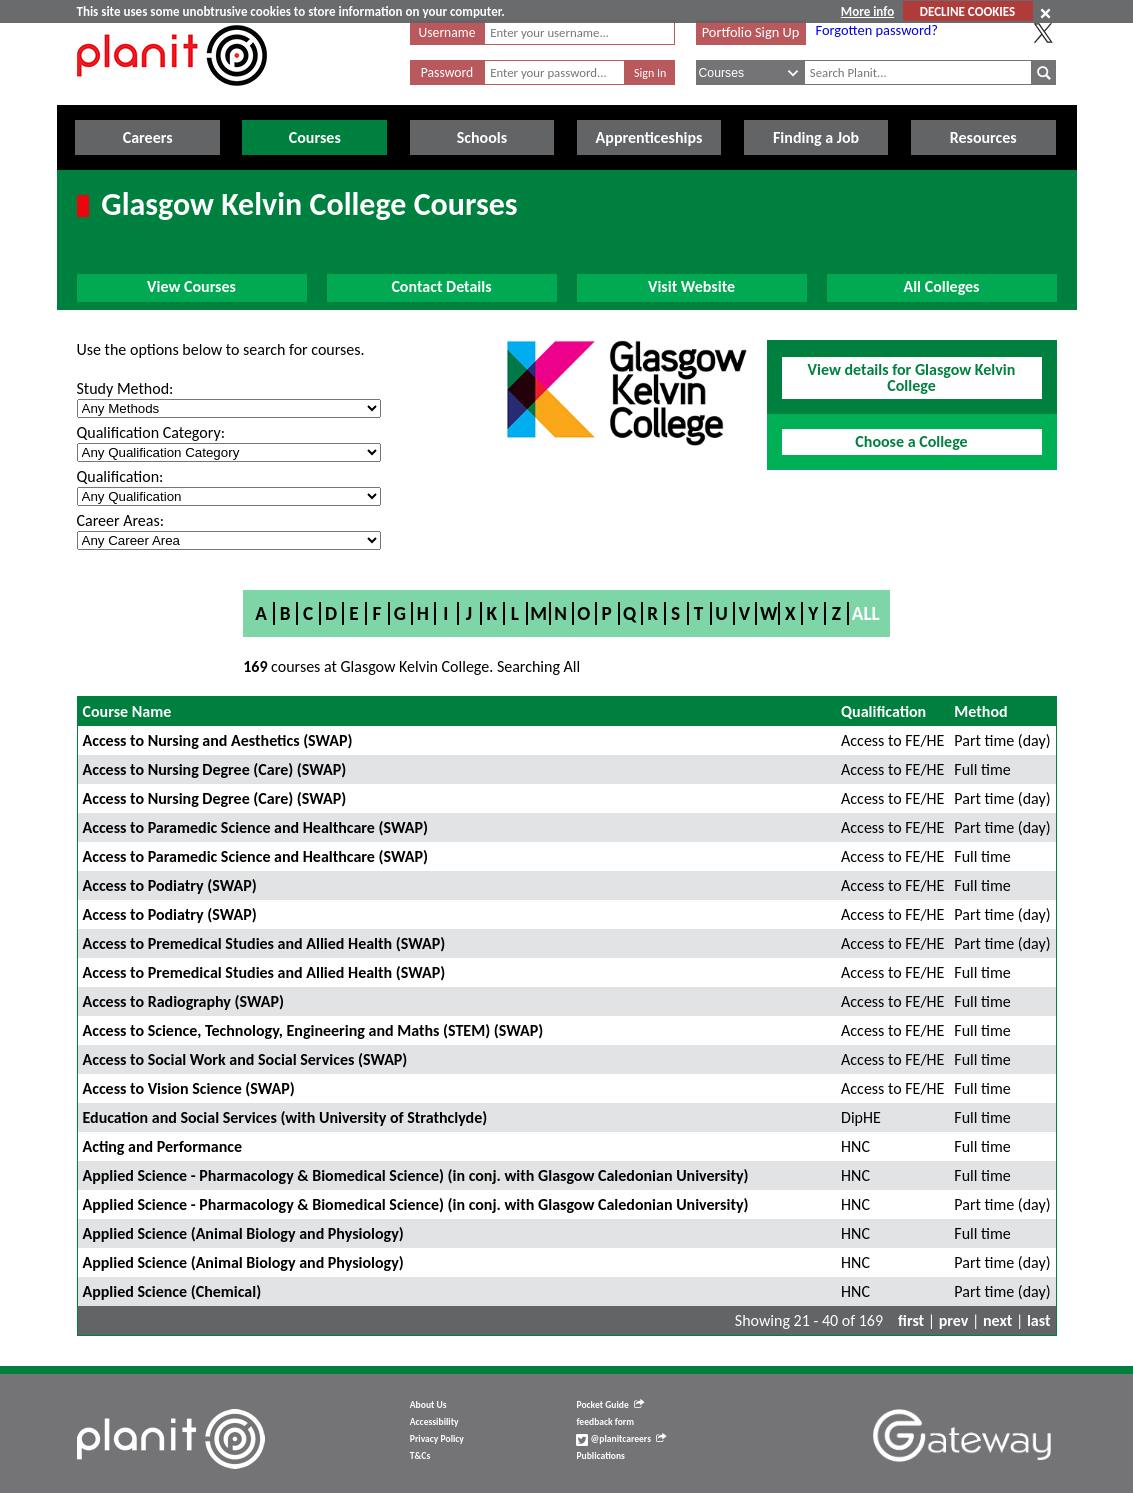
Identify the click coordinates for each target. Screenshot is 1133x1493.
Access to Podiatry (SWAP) (170, 885)
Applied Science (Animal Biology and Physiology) (243, 1233)
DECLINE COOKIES (967, 11)
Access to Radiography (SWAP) (183, 1001)
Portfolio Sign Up (751, 32)
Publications (600, 1456)
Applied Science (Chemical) (172, 1291)
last (1039, 1320)
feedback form (605, 1422)
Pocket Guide (609, 1405)
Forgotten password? (877, 30)
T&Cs (420, 1456)
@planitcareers (621, 1439)
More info (867, 11)
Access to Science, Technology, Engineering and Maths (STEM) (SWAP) (313, 1030)
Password (447, 72)
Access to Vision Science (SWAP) (189, 1088)
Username (447, 32)
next (997, 1320)
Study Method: (125, 388)
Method (980, 711)
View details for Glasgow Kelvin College (912, 377)
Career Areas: (120, 520)
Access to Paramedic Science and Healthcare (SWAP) (255, 827)
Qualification (883, 711)
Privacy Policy (437, 1439)
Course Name (127, 711)
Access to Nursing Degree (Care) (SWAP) (215, 769)
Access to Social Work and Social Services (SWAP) (245, 1059)
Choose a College (911, 441)
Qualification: (120, 476)
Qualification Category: (151, 432)
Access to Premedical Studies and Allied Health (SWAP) (264, 943)
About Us (428, 1405)
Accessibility (434, 1422)
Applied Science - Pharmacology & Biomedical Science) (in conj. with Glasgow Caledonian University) (416, 1175)
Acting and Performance (163, 1146)
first (911, 1320)
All (866, 613)
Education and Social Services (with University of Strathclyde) (285, 1117)
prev (954, 1320)
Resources (983, 137)
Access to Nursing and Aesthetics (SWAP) (218, 740)
